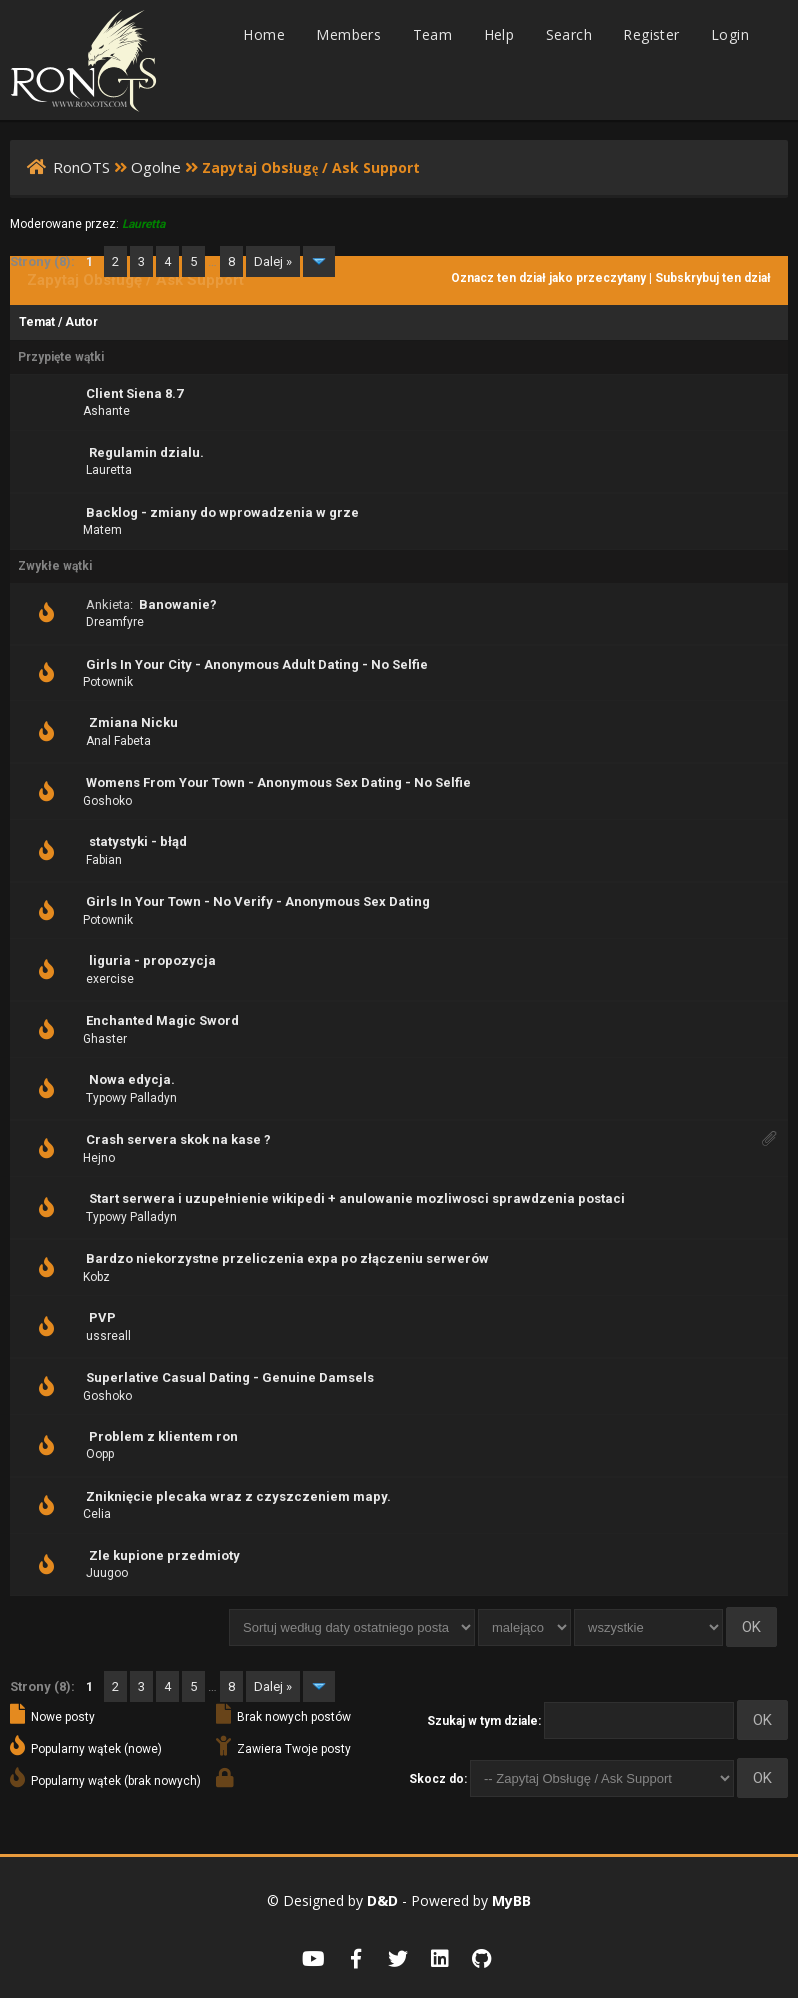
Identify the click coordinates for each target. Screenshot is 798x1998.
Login (730, 34)
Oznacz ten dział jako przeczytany (548, 278)
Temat (37, 322)
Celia (97, 1514)
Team (433, 34)
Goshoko (107, 801)
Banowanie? (178, 604)
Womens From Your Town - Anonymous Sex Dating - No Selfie (278, 782)
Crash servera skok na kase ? (178, 1139)
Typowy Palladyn (131, 1098)
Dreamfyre (115, 622)
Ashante (106, 411)
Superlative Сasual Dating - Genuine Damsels (230, 1377)
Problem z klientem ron (163, 1436)
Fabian (104, 860)
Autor (81, 322)
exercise (110, 979)
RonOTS (81, 167)
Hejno (99, 1158)
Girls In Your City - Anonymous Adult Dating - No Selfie (257, 664)
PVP (102, 1317)
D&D (382, 1900)
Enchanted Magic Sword (162, 1020)
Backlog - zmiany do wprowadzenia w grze (222, 512)
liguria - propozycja (152, 960)
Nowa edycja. (132, 1079)
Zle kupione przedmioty (164, 1555)
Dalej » (273, 261)
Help (499, 34)
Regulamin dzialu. (146, 452)
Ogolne (156, 167)
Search (569, 34)
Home (264, 34)
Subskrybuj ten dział (713, 278)
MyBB (511, 1900)
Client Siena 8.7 (134, 393)
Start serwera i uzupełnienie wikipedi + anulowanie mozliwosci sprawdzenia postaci (357, 1198)
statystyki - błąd (138, 841)
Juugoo (107, 1573)
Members (348, 34)
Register (651, 34)
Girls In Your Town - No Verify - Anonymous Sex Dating (258, 901)
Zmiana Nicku (133, 722)
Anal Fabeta (118, 741)
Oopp (100, 1454)
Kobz (96, 1277)
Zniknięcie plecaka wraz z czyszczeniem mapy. (238, 1496)
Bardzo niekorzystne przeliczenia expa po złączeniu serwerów (287, 1258)
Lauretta (109, 470)
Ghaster (105, 1039)
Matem (102, 530)
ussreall (108, 1336)
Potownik (108, 682)
